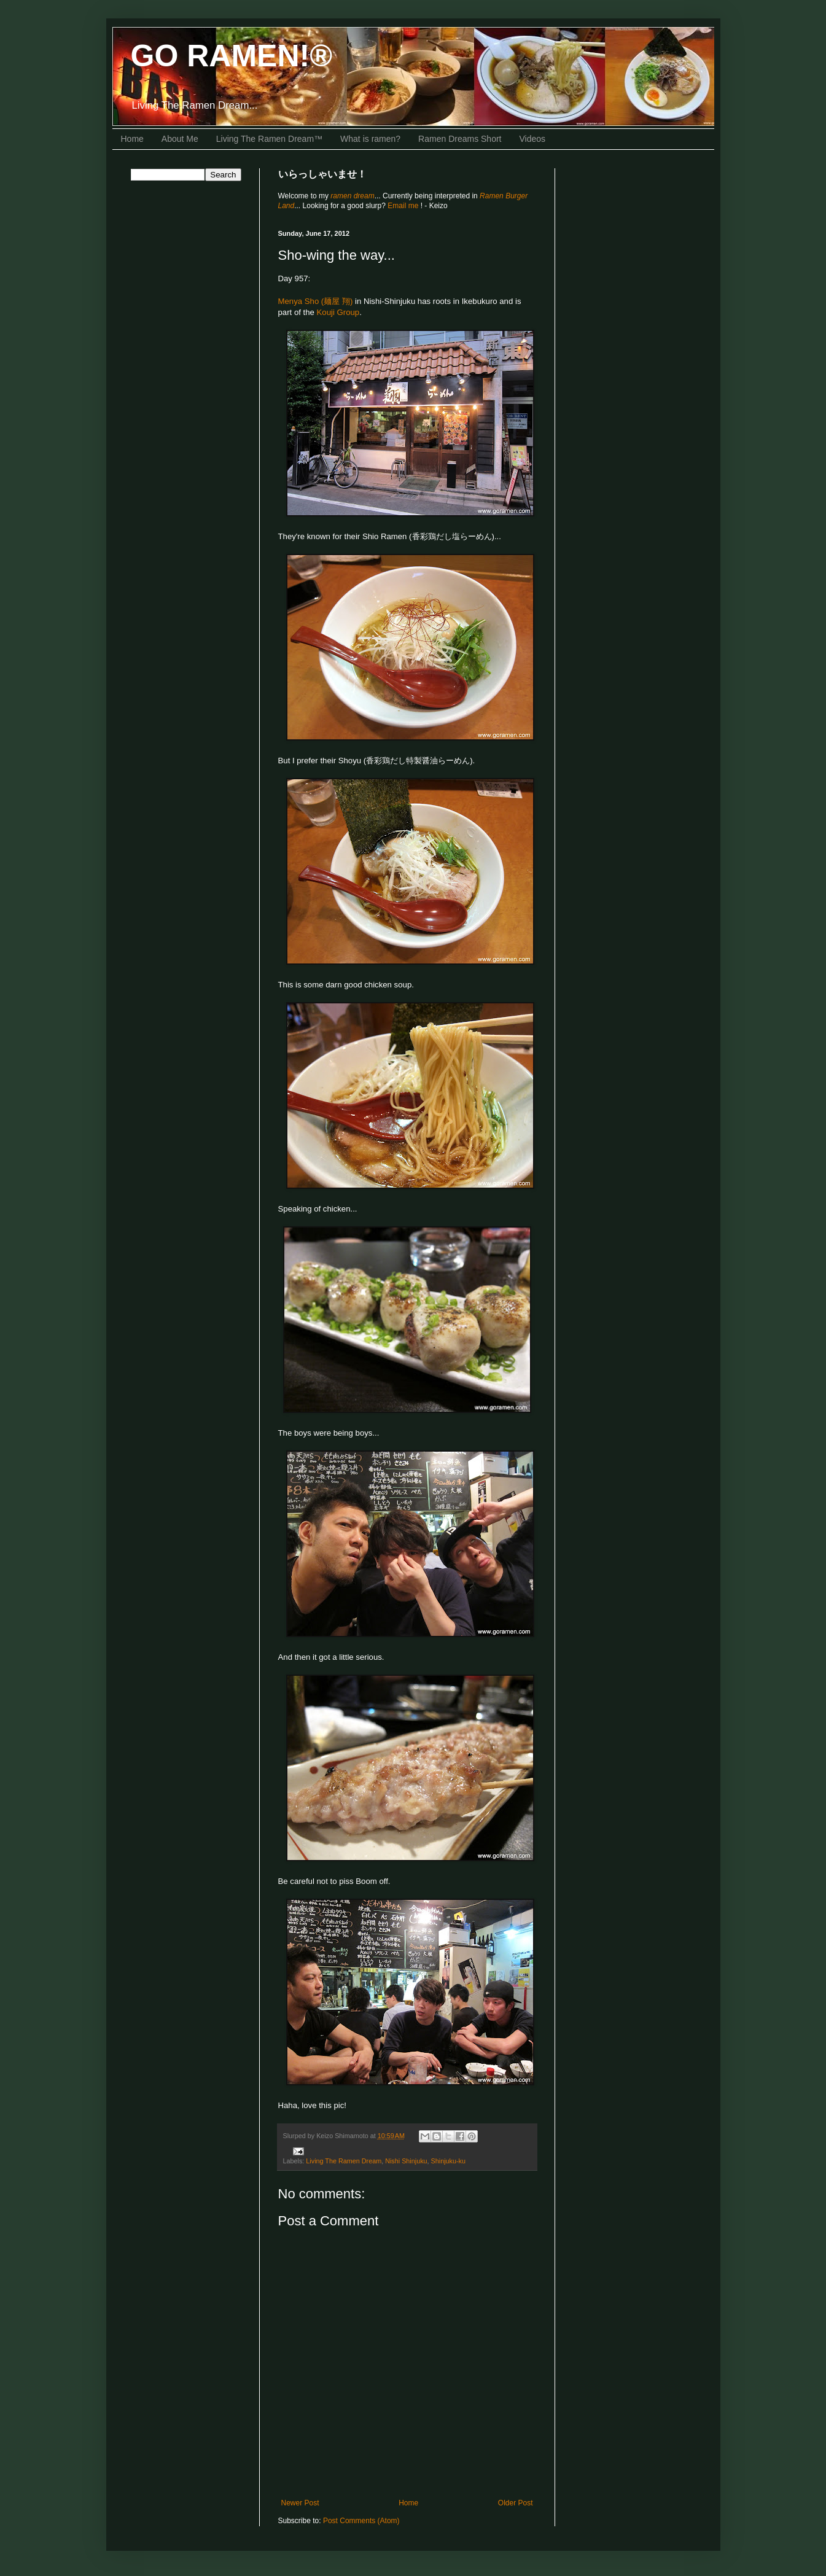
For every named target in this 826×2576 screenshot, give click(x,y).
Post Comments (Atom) (361, 2520)
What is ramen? (370, 139)
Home (132, 139)
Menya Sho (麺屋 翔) (315, 301)
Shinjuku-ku (448, 2161)
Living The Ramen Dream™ (269, 139)
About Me (180, 139)
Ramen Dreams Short (459, 139)
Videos (533, 139)
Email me (404, 205)
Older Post (515, 2503)
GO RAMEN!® (232, 56)
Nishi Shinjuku (406, 2161)
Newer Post (300, 2503)
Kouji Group (338, 312)
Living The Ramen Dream (343, 2161)
